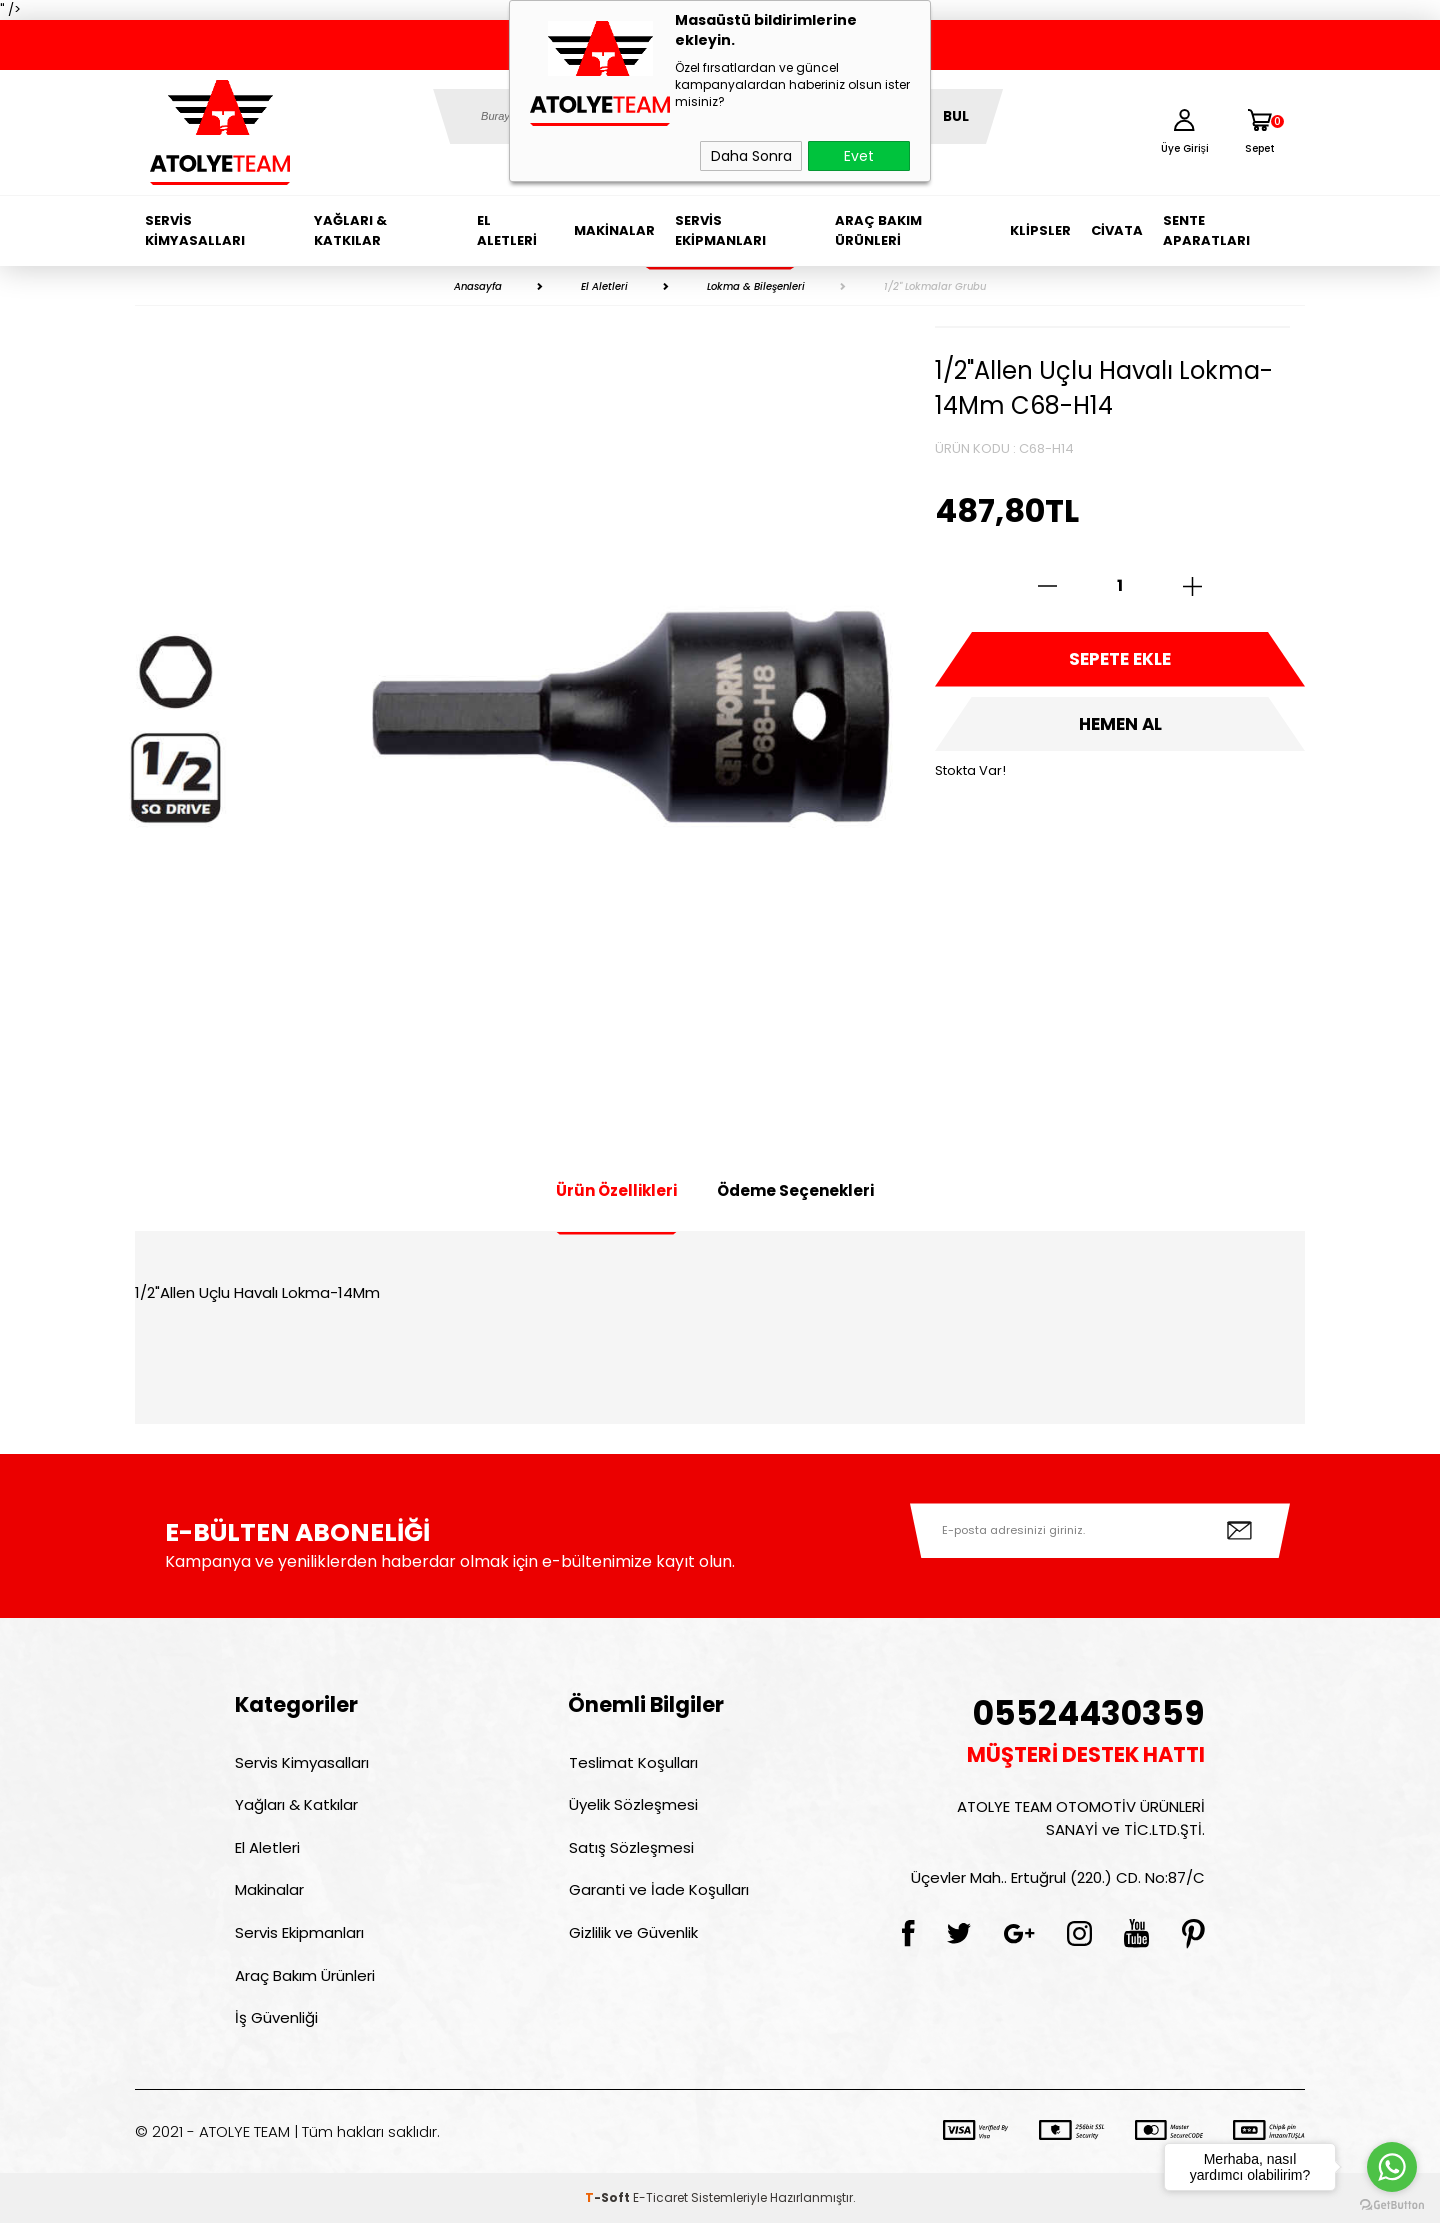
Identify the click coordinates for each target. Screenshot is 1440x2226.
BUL (956, 116)
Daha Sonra (751, 156)
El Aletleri (507, 230)
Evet (859, 156)
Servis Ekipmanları (720, 230)
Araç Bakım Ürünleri (878, 230)
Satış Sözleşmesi (630, 1848)
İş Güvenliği (276, 2020)
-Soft (609, 2200)
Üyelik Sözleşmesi (632, 1805)
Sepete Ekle (1120, 660)
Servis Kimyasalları (195, 230)
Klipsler (1040, 230)
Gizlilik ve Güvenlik (632, 1934)
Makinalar (614, 230)
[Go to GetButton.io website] (1392, 2205)
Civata (1117, 230)
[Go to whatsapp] (1392, 2167)
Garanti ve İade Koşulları (658, 1891)
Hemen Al (1120, 725)
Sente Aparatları (1206, 230)
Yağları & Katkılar (350, 230)
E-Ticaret (660, 2200)
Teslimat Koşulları (632, 1762)
